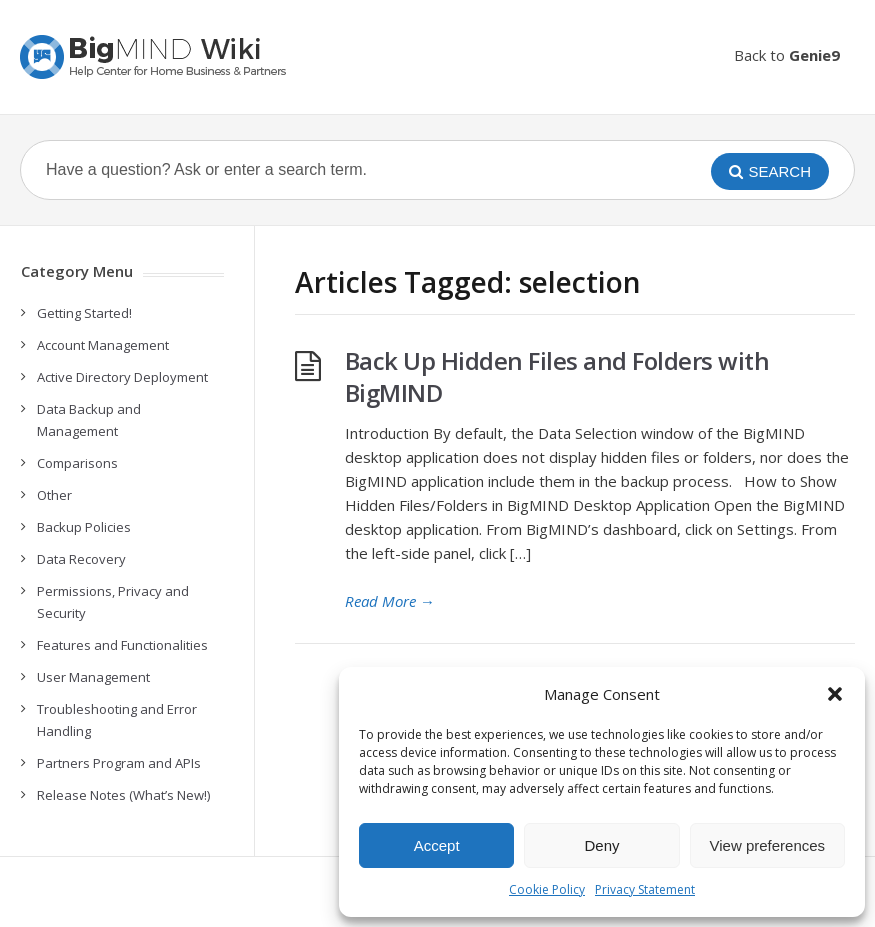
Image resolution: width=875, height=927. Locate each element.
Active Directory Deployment (122, 377)
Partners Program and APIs (119, 763)
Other (54, 495)
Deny (601, 845)
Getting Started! (84, 313)
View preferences (768, 845)
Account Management (103, 345)
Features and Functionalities (122, 645)
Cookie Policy (547, 889)
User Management (93, 677)
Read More (390, 601)
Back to (787, 55)
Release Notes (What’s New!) (123, 795)
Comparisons (77, 463)
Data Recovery (81, 559)
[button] (835, 694)
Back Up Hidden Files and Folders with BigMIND (557, 376)
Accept (437, 845)
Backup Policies (84, 527)
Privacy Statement (645, 889)
